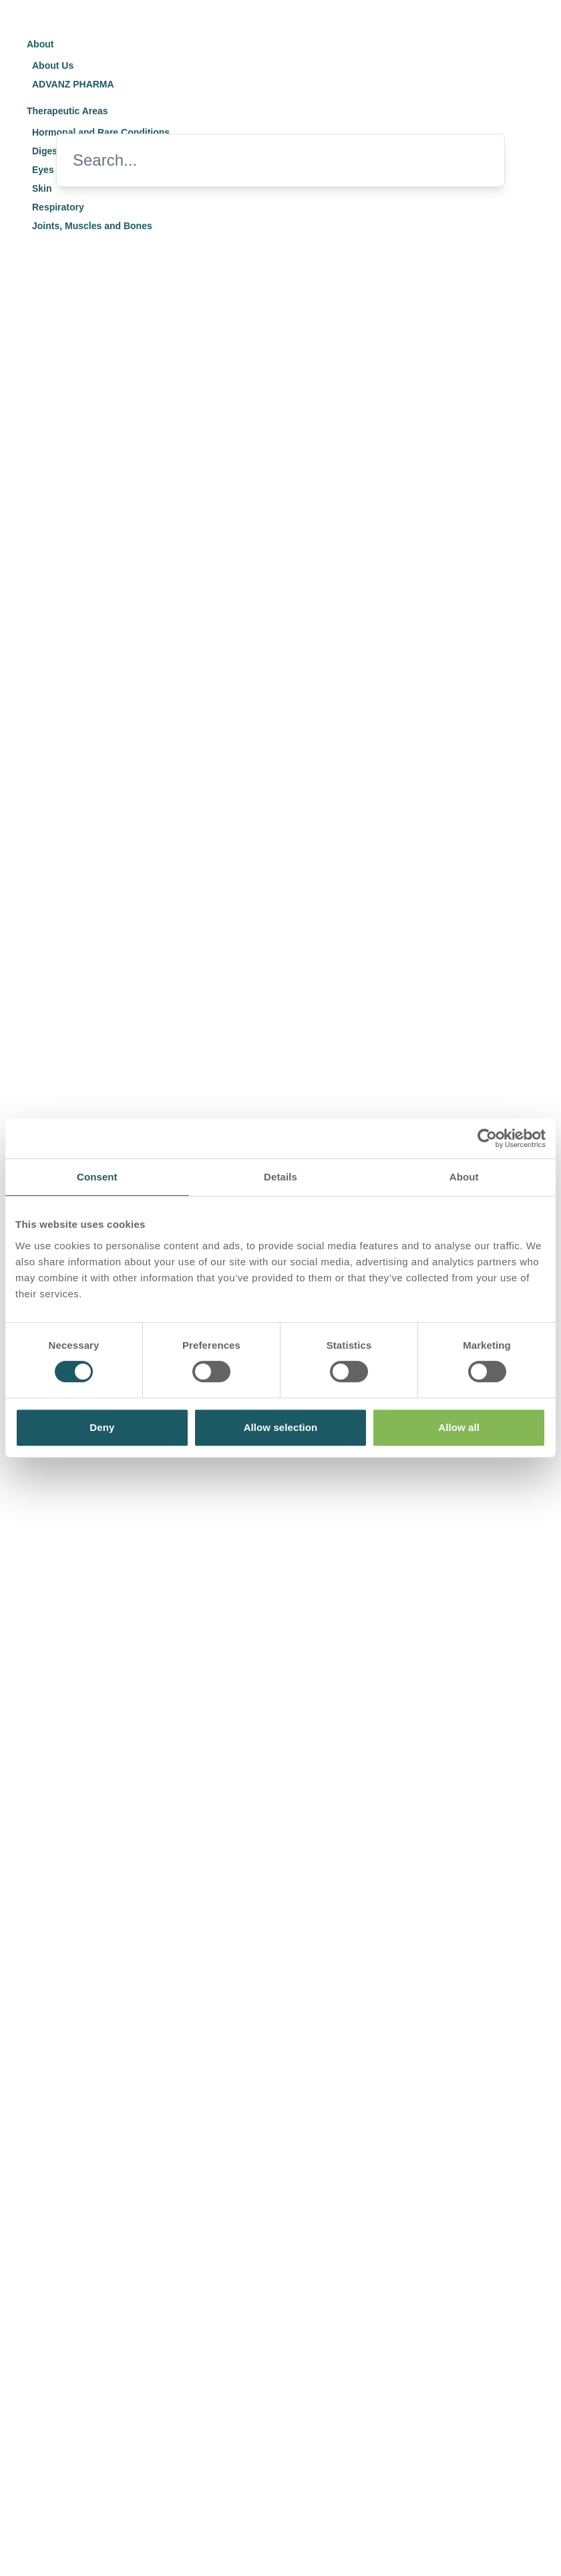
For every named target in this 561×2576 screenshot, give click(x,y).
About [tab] (464, 1176)
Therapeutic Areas (67, 111)
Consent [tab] (97, 1176)
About (40, 44)
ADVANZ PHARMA (73, 84)
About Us (52, 65)
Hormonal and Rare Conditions (101, 132)
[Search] (259, 160)
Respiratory (58, 207)
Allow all (459, 1427)
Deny (101, 1427)
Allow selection (281, 1427)
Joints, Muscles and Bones (92, 225)
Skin (42, 188)
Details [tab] (280, 1176)
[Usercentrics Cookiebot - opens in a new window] (487, 1138)
